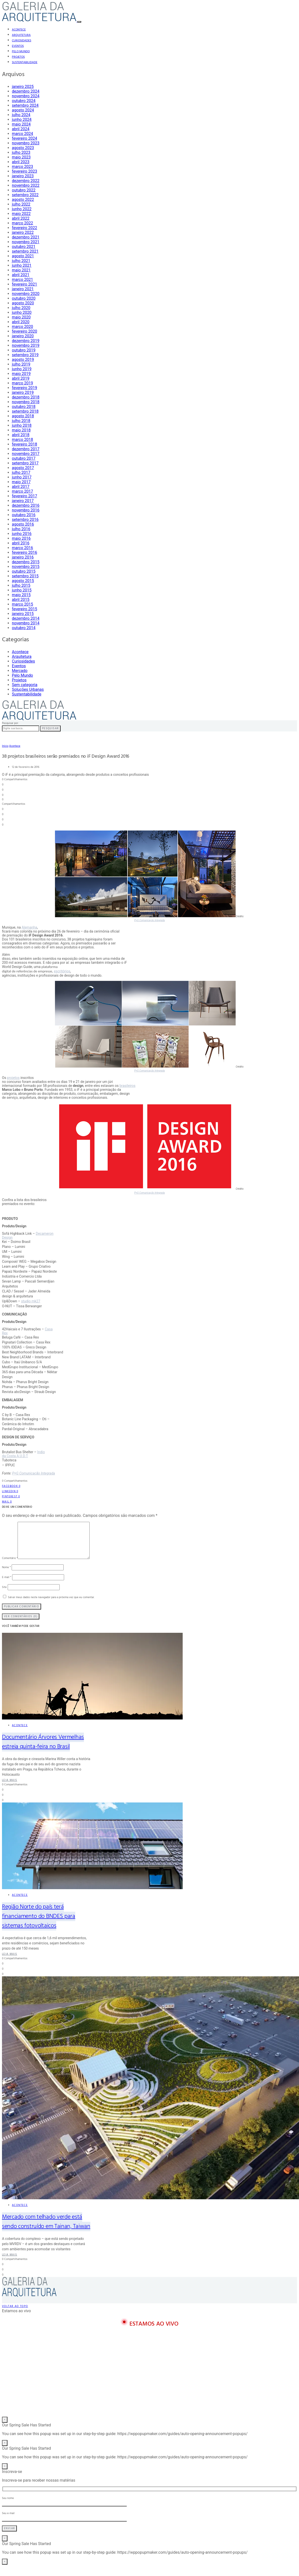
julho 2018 (21, 420)
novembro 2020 (25, 293)
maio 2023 (21, 157)
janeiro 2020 (23, 336)
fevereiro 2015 (24, 609)
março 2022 (22, 223)
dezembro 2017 (25, 449)
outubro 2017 (23, 458)
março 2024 (22, 133)
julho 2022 (21, 204)
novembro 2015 (25, 566)
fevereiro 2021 (24, 284)
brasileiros (128, 1086)
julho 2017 (21, 472)
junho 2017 (21, 477)
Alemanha (29, 927)
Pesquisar (50, 728)
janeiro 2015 (23, 613)
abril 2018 (20, 434)
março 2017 (22, 491)
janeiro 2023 (23, 176)
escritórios (62, 971)
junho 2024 (21, 119)
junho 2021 (21, 265)
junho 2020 (21, 312)
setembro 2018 (25, 411)
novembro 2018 (25, 402)
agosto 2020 (23, 303)
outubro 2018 (23, 406)
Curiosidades (21, 40)
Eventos (18, 46)
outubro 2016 (23, 514)
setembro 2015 (25, 576)
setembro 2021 (25, 251)
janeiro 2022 (23, 232)
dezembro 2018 (25, 397)
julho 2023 (21, 152)
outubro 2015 (23, 571)
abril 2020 (20, 322)
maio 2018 (21, 430)
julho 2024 (21, 114)
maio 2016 (21, 538)
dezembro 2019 (25, 340)
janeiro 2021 (23, 289)
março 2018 (22, 439)
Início (5, 746)
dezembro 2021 (25, 237)
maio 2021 (21, 270)
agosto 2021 (23, 256)
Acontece (19, 29)
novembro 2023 (25, 143)
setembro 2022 (25, 194)
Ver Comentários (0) (20, 1616)
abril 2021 (20, 274)
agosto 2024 (23, 110)
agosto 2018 (23, 416)
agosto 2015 (23, 580)
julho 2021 (21, 260)
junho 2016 (21, 533)
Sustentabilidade (24, 62)
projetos (13, 1078)
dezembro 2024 (25, 91)
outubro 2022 (23, 190)
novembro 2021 (25, 242)
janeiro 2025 (23, 86)
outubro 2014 (23, 627)
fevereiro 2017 (24, 496)
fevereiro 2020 (24, 331)
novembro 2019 (25, 345)
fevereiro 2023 (24, 171)
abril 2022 (20, 218)
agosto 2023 (23, 147)
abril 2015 (20, 599)
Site (4, 1587)
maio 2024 (21, 124)
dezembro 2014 (25, 618)
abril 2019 (20, 378)
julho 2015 (21, 585)
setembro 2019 (25, 354)
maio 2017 (21, 482)
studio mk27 (30, 1301)
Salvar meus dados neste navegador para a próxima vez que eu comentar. (51, 1597)
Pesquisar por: (10, 723)
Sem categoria (24, 684)
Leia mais (9, 1780)
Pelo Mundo (21, 51)
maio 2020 (21, 317)
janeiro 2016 (23, 557)
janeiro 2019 (23, 392)
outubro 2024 (23, 100)
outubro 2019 (23, 350)
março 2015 (22, 604)
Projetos (18, 56)
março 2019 (22, 383)
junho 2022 (21, 209)
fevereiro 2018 (24, 444)
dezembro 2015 (25, 562)
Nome (6, 1567)
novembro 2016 (25, 510)
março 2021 (22, 279)
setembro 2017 (25, 463)
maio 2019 (21, 373)
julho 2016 (21, 529)
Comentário (10, 1558)
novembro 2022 (25, 185)
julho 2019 (21, 364)
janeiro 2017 (23, 500)
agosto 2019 (23, 359)
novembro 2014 (25, 623)
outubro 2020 (23, 298)
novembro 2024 (25, 96)
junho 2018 (21, 425)
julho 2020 (21, 307)
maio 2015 (21, 594)
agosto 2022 (23, 199)
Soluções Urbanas (28, 689)
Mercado (19, 670)
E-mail (6, 1577)
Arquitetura (21, 35)
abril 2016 (20, 543)
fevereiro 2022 (24, 227)
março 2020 (22, 326)
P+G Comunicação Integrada (149, 920)
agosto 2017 (23, 467)
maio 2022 (21, 213)
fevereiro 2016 (24, 552)
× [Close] (4, 2419)
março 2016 (22, 547)
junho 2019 (21, 369)
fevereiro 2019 (24, 387)
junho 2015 (21, 590)
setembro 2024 (25, 105)
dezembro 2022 (25, 180)
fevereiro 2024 (24, 138)
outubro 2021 (23, 246)
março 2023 (22, 166)
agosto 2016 (23, 524)
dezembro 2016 (25, 505)
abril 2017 (20, 486)
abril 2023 (20, 162)
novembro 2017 (25, 453)
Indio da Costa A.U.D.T (23, 1454)
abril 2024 (20, 129)
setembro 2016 (25, 519)
